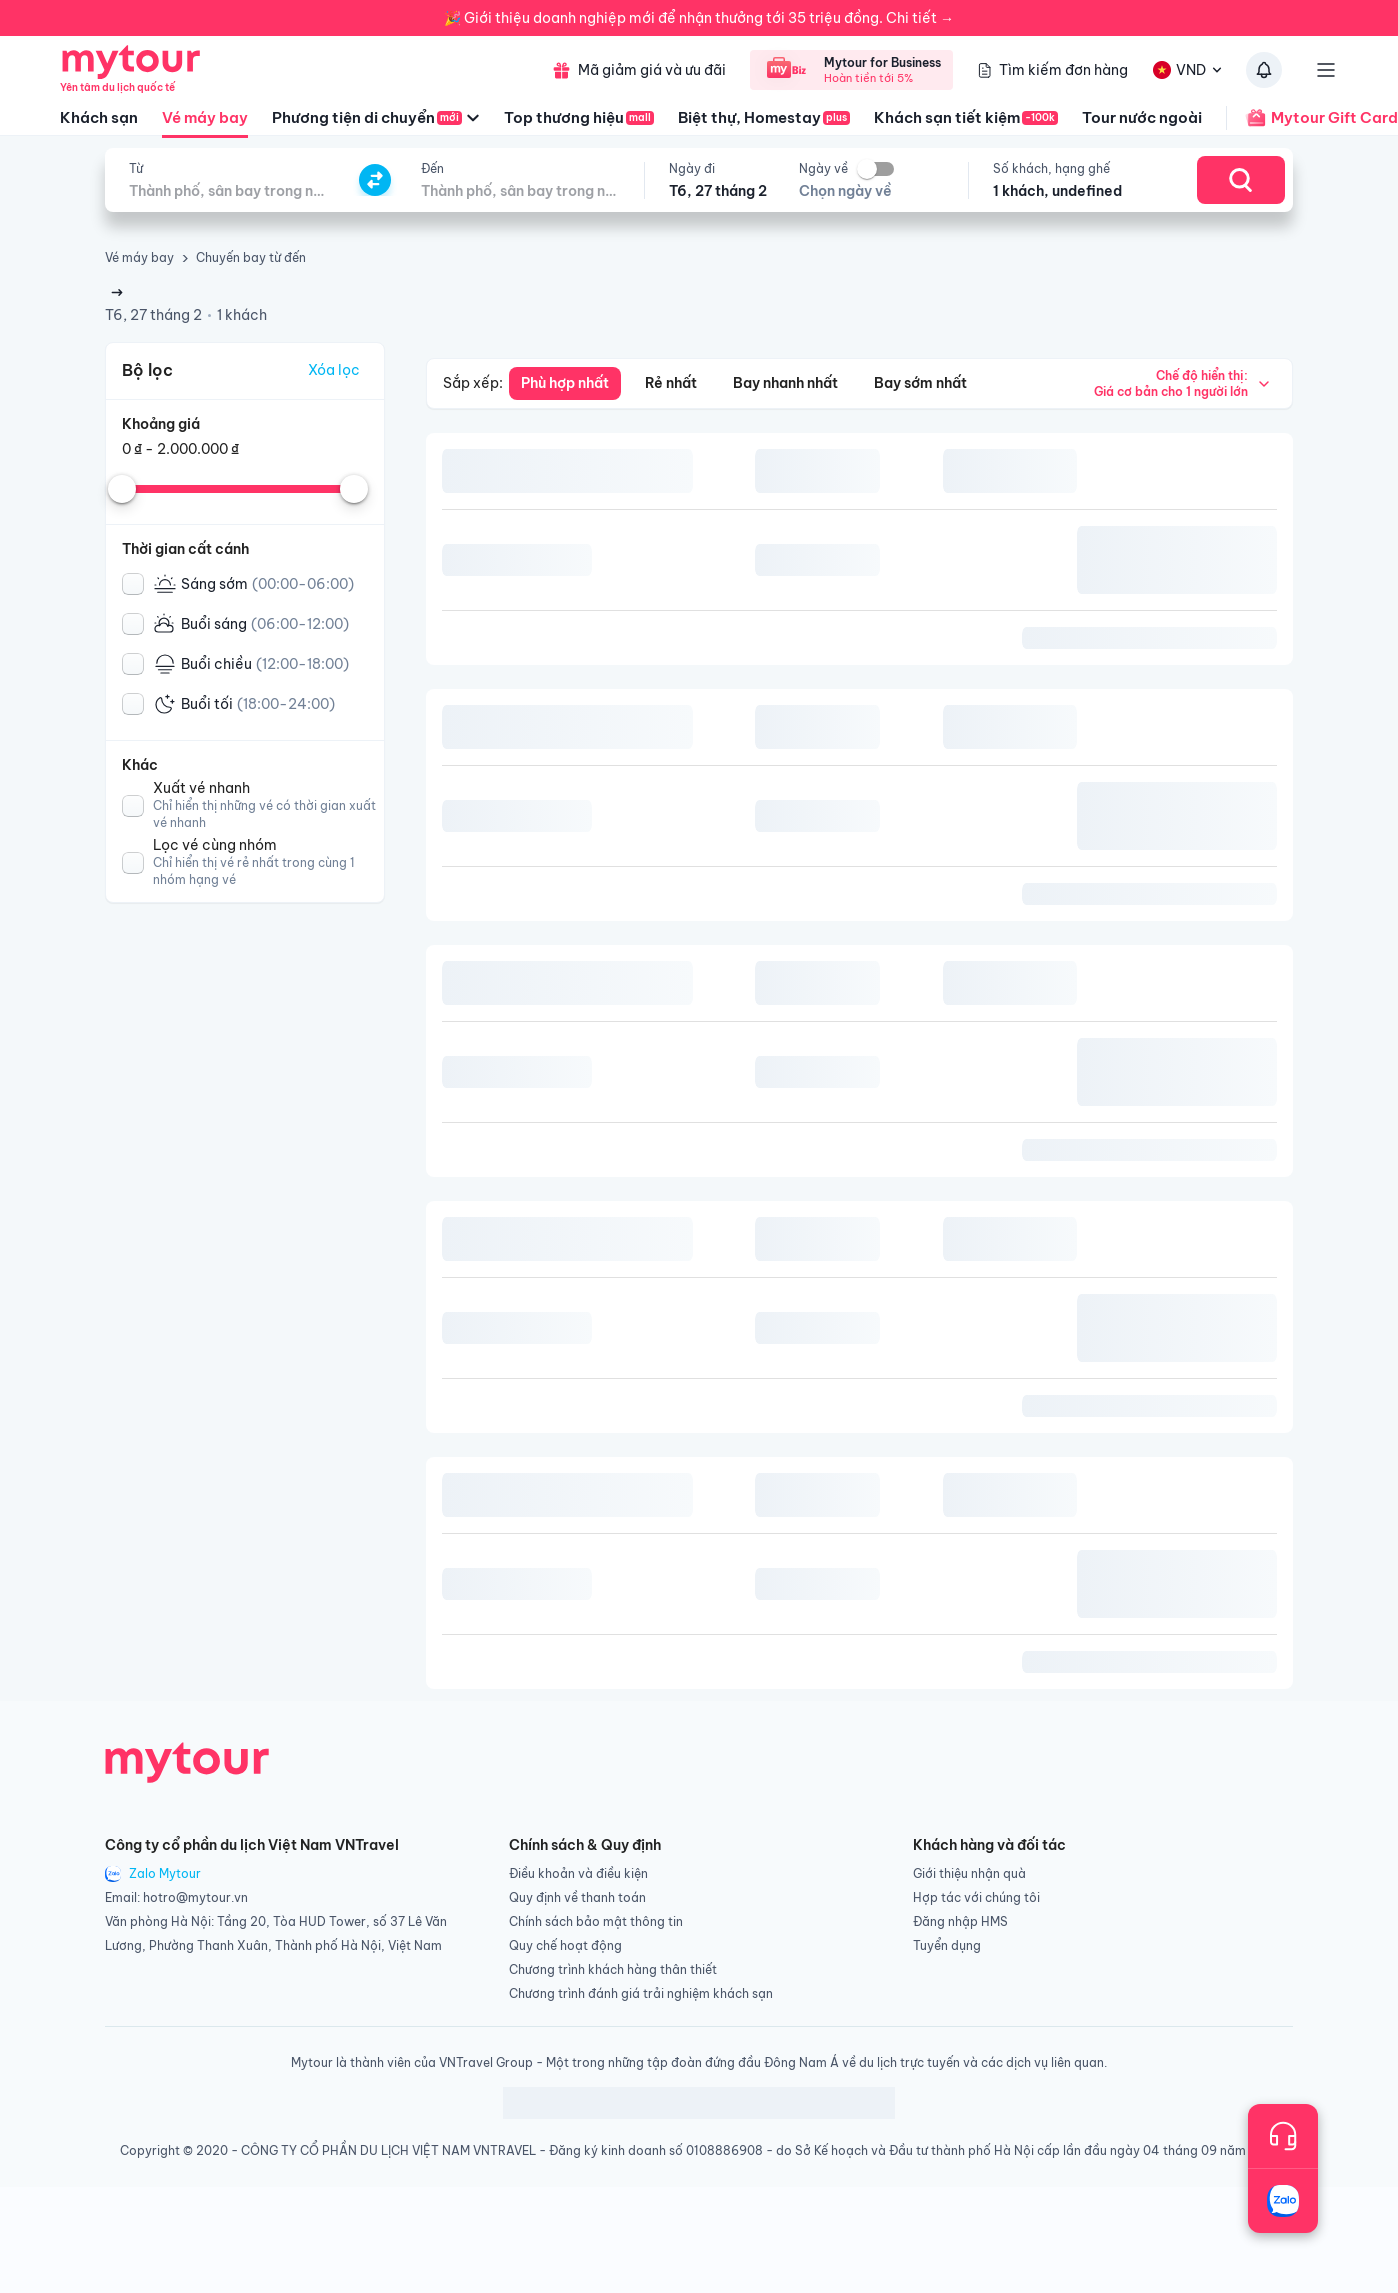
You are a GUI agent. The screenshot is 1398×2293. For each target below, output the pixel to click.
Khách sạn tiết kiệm (966, 117)
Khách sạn (99, 117)
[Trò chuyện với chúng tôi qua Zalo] (1283, 2201)
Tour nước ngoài (1142, 117)
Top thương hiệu (579, 117)
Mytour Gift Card (1312, 118)
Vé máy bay (205, 123)
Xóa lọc (334, 370)
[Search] (1241, 180)
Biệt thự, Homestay (764, 117)
